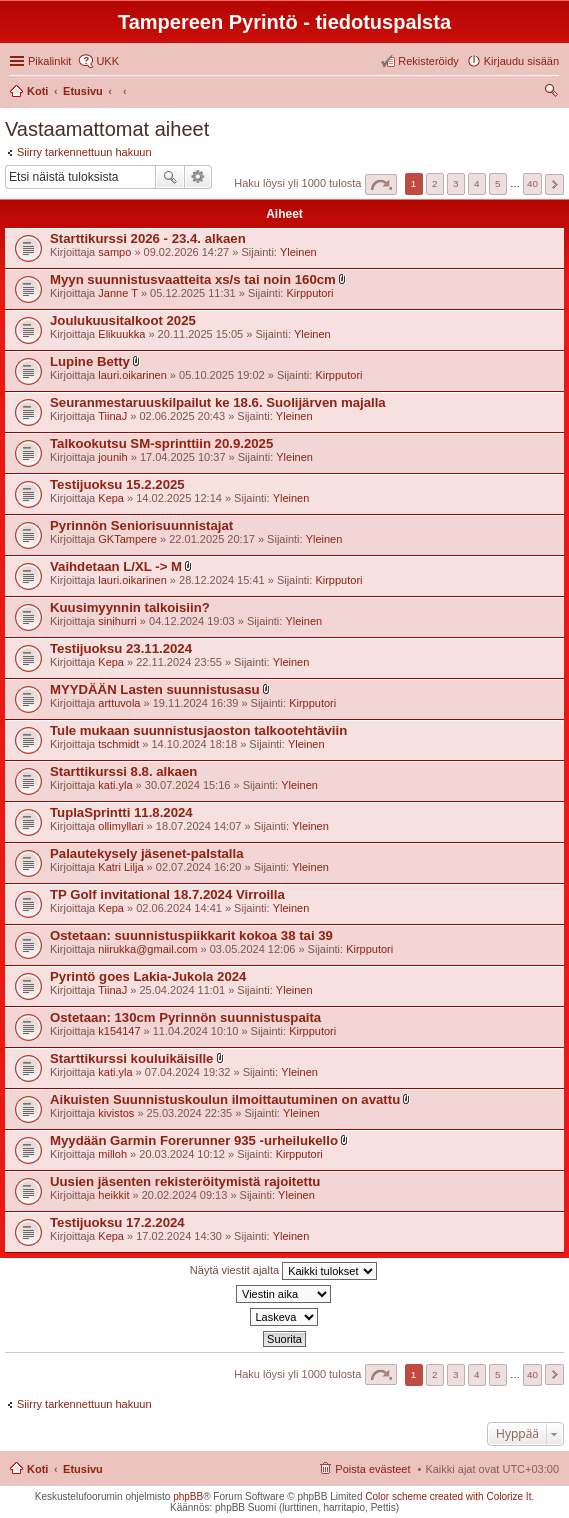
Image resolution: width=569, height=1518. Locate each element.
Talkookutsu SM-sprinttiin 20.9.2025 (161, 443)
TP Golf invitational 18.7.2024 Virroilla (167, 894)
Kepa (111, 498)
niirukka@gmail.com (147, 949)
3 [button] (456, 183)
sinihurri (117, 621)
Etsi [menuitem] (553, 93)
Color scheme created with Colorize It (448, 1496)
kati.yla (115, 785)
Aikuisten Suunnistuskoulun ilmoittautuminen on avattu (225, 1099)
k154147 (119, 1031)
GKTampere (127, 539)
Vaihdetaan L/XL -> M (116, 566)
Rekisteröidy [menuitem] (428, 61)
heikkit (113, 1195)
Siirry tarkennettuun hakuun (84, 152)
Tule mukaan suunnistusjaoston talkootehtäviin (198, 730)
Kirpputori (309, 293)
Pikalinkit (49, 61)
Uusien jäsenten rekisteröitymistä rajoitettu (185, 1181)
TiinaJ (112, 416)
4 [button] (477, 183)
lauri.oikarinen (132, 375)
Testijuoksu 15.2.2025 (117, 484)
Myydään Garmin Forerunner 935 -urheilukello (194, 1140)
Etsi (170, 177)
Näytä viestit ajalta (283, 1271)
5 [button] (498, 183)
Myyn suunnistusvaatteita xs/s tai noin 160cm (193, 279)
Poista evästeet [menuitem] (372, 1469)
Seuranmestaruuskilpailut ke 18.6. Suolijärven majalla (218, 402)
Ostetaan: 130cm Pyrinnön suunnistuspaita (185, 1017)
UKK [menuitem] (107, 61)
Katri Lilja (120, 867)
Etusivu (83, 1469)
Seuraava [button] (554, 184)
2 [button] (435, 183)
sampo (114, 252)
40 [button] (532, 183)
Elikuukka (121, 334)
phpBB (188, 1496)
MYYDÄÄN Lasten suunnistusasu (155, 689)
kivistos (116, 1113)
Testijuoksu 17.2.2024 (117, 1222)
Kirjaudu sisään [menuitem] (521, 61)
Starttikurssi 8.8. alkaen (123, 771)
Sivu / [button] (381, 184)
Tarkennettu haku (198, 177)
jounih (112, 457)
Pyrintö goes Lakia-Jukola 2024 (148, 976)
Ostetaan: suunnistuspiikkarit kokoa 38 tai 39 (191, 935)
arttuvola (119, 703)
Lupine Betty (90, 361)
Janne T (118, 293)
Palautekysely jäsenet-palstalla (147, 853)
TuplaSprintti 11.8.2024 (121, 812)
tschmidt (118, 744)
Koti (37, 1469)
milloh (112, 1154)
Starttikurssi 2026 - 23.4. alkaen (148, 238)
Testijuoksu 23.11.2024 (121, 648)
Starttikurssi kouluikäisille (131, 1058)
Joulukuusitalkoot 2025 (123, 320)
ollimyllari (120, 826)
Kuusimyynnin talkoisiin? (130, 607)
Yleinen (298, 252)
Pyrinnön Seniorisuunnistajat (141, 525)
